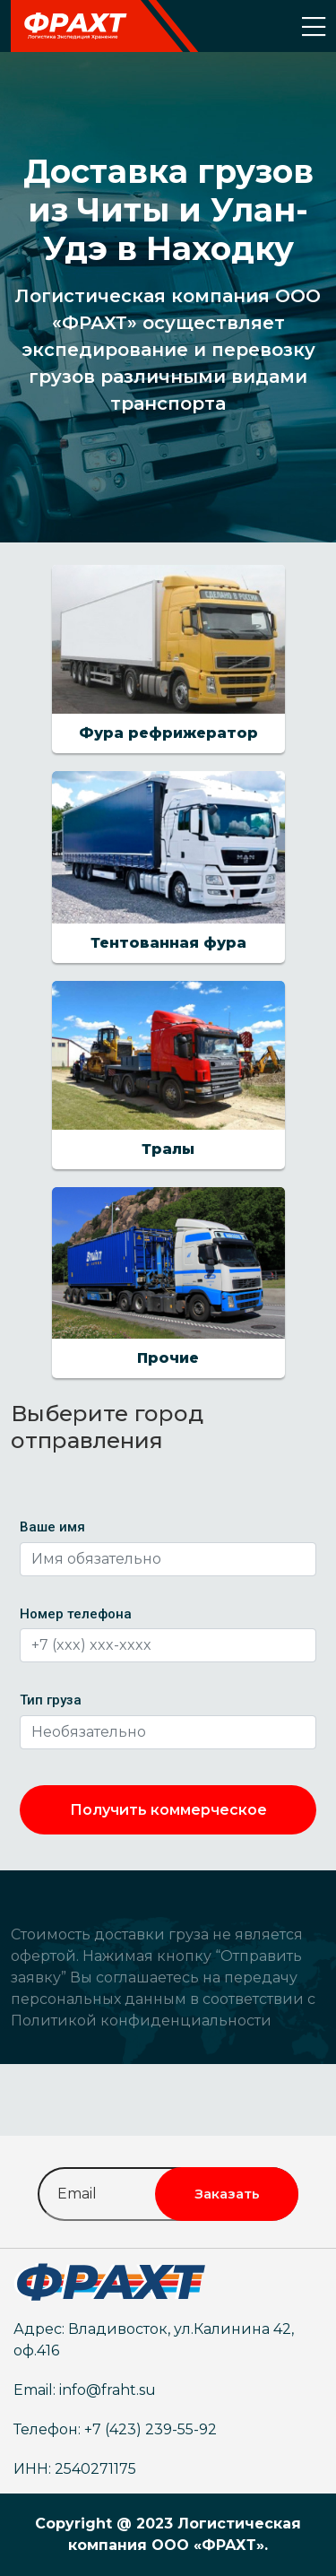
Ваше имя (52, 1527)
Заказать (227, 2193)
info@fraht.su (107, 2389)
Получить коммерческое (168, 1809)
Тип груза (51, 1700)
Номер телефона (76, 1614)
